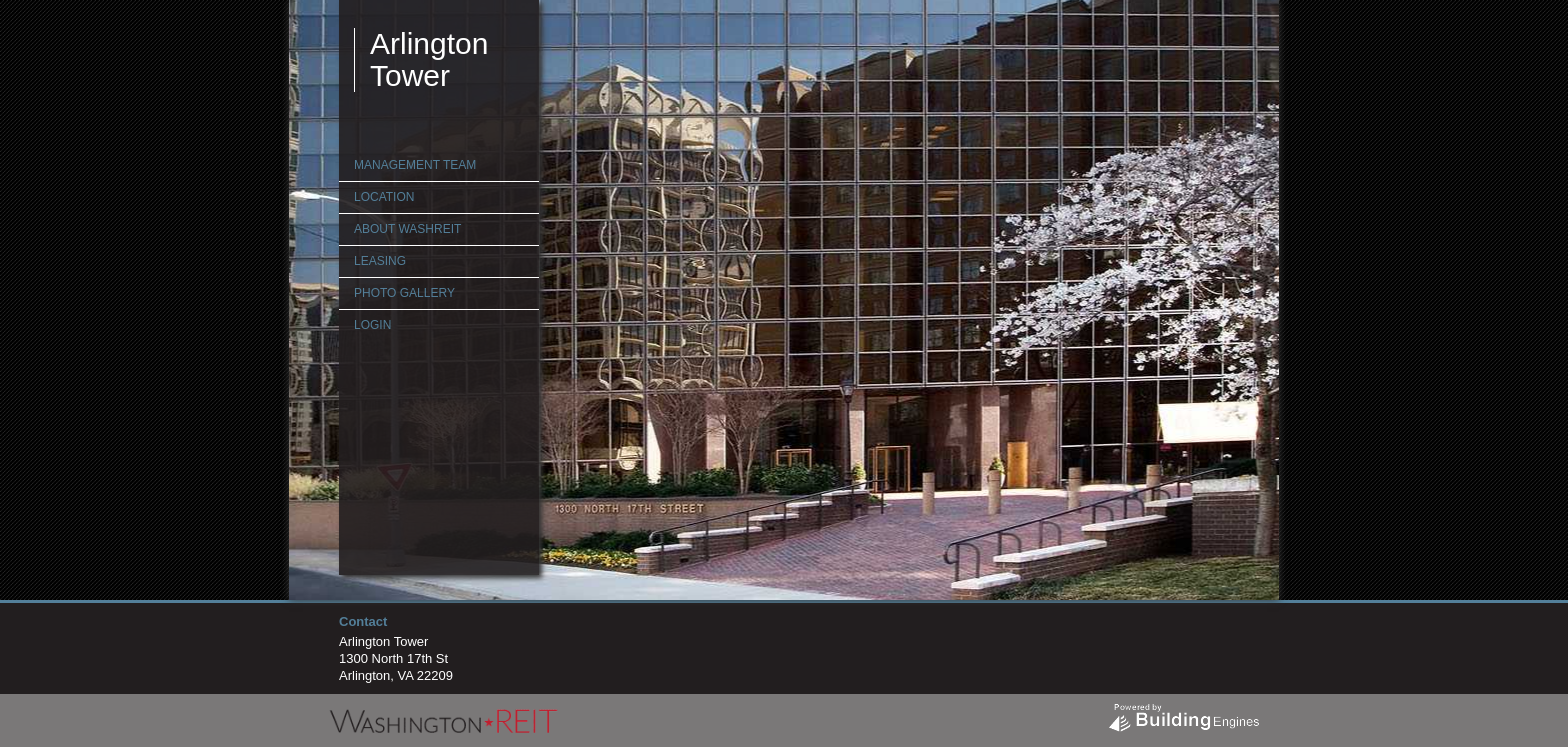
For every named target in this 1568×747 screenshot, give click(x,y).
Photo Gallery (404, 293)
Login (372, 325)
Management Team (415, 165)
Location (384, 197)
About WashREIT (407, 229)
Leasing (380, 261)
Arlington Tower (429, 59)
